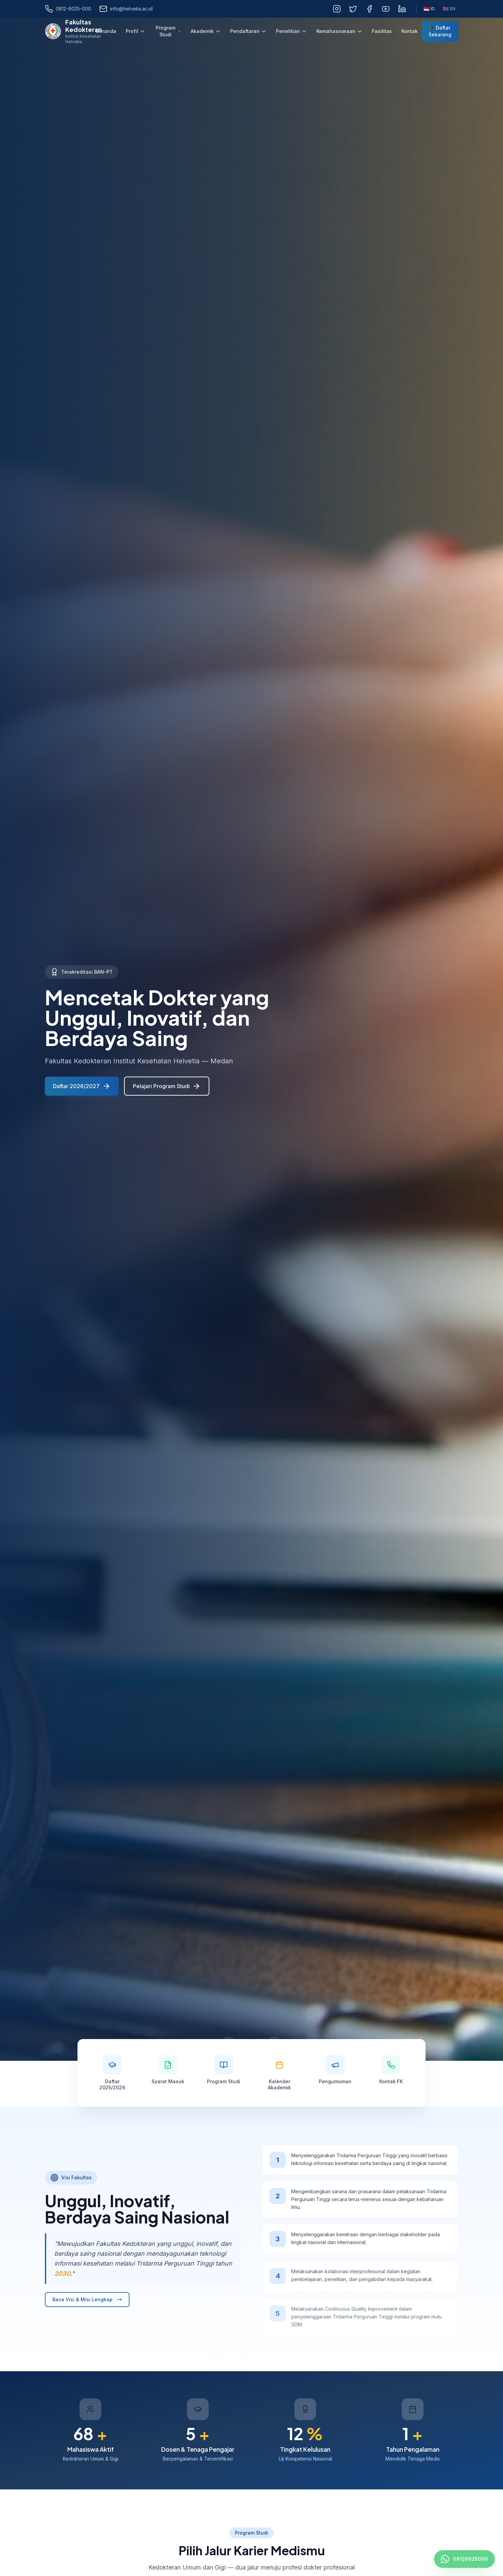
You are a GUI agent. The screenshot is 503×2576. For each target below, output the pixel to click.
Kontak (409, 31)
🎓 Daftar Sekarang (440, 31)
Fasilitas (382, 31)
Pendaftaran (248, 31)
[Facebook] (369, 9)
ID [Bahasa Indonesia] (429, 8)
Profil (135, 31)
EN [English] (449, 8)
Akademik (206, 31)
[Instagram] (337, 9)
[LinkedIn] (402, 9)
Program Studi (168, 31)
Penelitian (291, 31)
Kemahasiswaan (339, 31)
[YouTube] (386, 9)
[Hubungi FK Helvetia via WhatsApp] (464, 2559)
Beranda (106, 31)
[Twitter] (353, 9)
